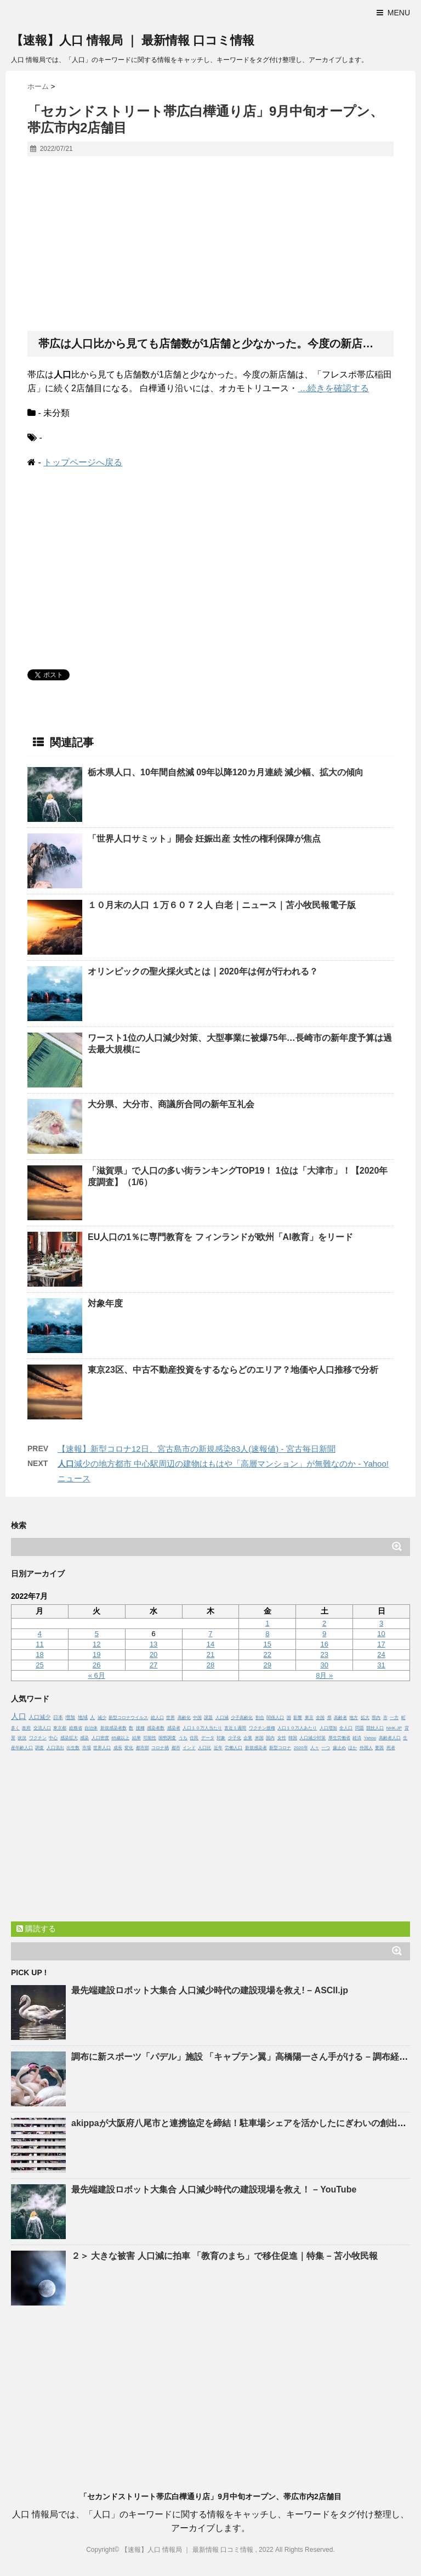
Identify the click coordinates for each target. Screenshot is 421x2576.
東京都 (59, 1728)
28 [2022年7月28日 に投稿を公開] (210, 1665)
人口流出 (55, 1747)
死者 (390, 1747)
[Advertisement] (210, 244)
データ (207, 1737)
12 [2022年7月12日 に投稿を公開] (96, 1644)
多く (15, 1728)
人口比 (204, 1747)
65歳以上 (120, 1737)
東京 (309, 1717)
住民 (194, 1737)
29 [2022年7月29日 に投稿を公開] (267, 1665)
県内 (376, 1717)
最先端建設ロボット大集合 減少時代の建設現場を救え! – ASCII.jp (209, 1990)
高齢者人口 (390, 1737)
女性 (281, 1737)
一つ (325, 1747)
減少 (102, 1717)
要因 (379, 1747)
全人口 (345, 1728)
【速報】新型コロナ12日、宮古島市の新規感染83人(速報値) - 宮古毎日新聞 (196, 1448)
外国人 (366, 1747)
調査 (39, 1747)
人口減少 (39, 1717)
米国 (259, 1737)
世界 (170, 1717)
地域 (83, 1717)
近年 (218, 1747)
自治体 (91, 1728)
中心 (53, 1737)
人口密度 (100, 1737)
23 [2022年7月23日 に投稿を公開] (324, 1654)
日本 (58, 1717)
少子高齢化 (242, 1717)
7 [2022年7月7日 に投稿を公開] (210, 1634)
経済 (356, 1737)
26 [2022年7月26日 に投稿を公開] (96, 1665)
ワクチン (38, 1737)
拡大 (365, 1717)
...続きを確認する (333, 388)
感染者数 (155, 1728)
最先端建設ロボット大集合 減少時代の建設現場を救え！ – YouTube (213, 2189)
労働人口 (233, 1747)
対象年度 (105, 1303)
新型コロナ (280, 1747)
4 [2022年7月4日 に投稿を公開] (40, 1634)
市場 (86, 1747)
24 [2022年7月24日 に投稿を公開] (381, 1654)
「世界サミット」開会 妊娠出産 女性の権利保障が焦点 (204, 838)
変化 (128, 1747)
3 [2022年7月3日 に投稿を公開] (381, 1623)
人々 (314, 1747)
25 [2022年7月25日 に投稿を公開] (39, 1665)
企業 (247, 1737)
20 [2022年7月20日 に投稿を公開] (153, 1654)
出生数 (72, 1747)
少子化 (234, 1737)
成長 (117, 1747)
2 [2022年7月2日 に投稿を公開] (324, 1623)
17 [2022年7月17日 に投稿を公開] (381, 1644)
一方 (394, 1717)
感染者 (173, 1728)
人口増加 (328, 1728)
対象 (221, 1737)
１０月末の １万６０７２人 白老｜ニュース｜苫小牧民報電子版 (222, 905)
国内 (270, 1737)
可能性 (149, 1737)
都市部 (142, 1747)
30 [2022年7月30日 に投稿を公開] (324, 1665)
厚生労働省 (339, 1737)
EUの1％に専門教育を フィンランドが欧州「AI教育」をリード (220, 1237)
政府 (26, 1728)
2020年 (301, 1747)
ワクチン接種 (262, 1728)
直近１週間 (235, 1728)
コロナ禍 (160, 1747)
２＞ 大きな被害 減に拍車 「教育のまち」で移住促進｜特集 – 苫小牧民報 (224, 2256)
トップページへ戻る (82, 462)
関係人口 (275, 1717)
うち (183, 1737)
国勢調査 (167, 1737)
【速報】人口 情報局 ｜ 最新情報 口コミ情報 (132, 40)
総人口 (157, 1717)
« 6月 (96, 1675)
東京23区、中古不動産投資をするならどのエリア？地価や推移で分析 (233, 1369)
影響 (297, 1717)
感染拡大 (69, 1737)
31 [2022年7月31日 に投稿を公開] (381, 1665)
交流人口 (42, 1728)
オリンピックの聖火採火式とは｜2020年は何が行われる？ (203, 971)
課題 (208, 1717)
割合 (259, 1717)
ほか (352, 1747)
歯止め (339, 1747)
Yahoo (370, 1737)
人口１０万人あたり (297, 1728)
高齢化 (184, 1717)
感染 (84, 1737)
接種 (140, 1728)
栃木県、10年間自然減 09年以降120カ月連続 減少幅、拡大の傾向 (225, 772)
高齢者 (340, 1717)
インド (189, 1747)
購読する (36, 1928)
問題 (359, 1728)
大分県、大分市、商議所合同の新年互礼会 (171, 1104)
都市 (176, 1747)
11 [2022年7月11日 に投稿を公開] (39, 1644)
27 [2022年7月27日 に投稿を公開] (153, 1665)
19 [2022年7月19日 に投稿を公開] (96, 1654)
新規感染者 (256, 1747)
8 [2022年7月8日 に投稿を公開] (267, 1634)
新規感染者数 (113, 1728)
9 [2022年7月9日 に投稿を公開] (324, 1634)
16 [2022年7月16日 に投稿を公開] (324, 1644)
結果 (136, 1737)
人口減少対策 (312, 1737)
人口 (18, 1716)
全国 (320, 1717)
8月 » (324, 1675)
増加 (70, 1717)
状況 (22, 1737)
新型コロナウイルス (128, 1717)
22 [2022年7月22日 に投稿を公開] (267, 1654)
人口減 (222, 1717)
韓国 (292, 1737)
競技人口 (375, 1728)
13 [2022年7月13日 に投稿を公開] (153, 1644)
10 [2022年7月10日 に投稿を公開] (381, 1634)
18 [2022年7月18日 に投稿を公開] (39, 1654)
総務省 (75, 1728)
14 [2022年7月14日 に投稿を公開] (210, 1644)
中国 (197, 1717)
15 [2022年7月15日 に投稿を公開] (267, 1644)
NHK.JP (394, 1728)
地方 (353, 1717)
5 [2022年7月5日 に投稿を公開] (97, 1634)
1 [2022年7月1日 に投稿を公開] (267, 1623)
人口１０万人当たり (202, 1728)
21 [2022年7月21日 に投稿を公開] (210, 1654)
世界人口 (102, 1747)
